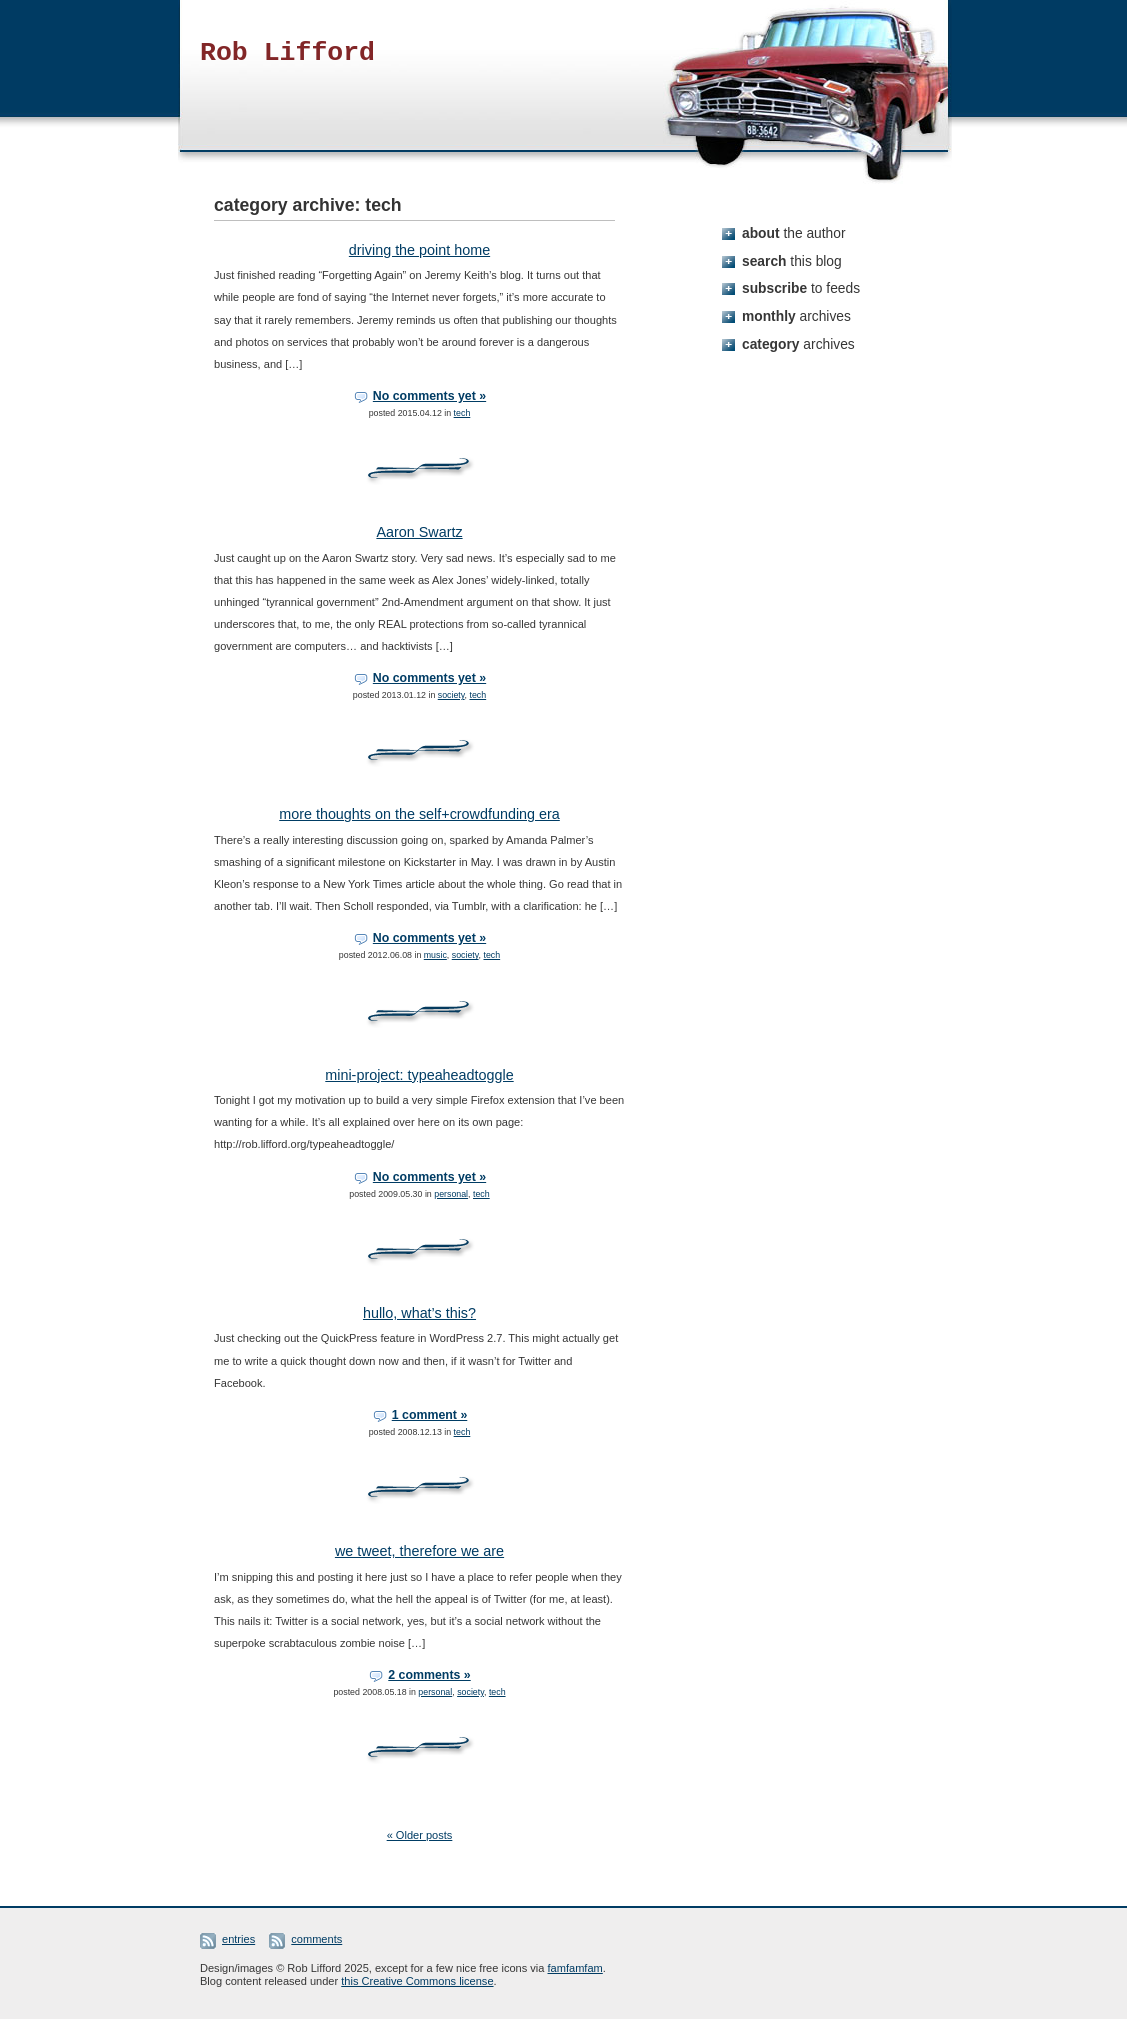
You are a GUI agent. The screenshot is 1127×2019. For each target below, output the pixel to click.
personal (451, 1194)
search (792, 261)
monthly (796, 316)
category (798, 344)
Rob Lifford (287, 53)
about (794, 233)
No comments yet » (429, 396)
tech (462, 413)
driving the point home (419, 250)
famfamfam (575, 1968)
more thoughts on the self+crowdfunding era (419, 814)
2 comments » (429, 1675)
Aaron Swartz (419, 532)
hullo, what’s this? (419, 1313)
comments (316, 1939)
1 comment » (430, 1415)
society (451, 695)
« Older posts (420, 1835)
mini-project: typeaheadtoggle (419, 1075)
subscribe (801, 288)
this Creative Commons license (417, 1981)
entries (238, 1939)
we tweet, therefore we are (419, 1551)
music (435, 955)
